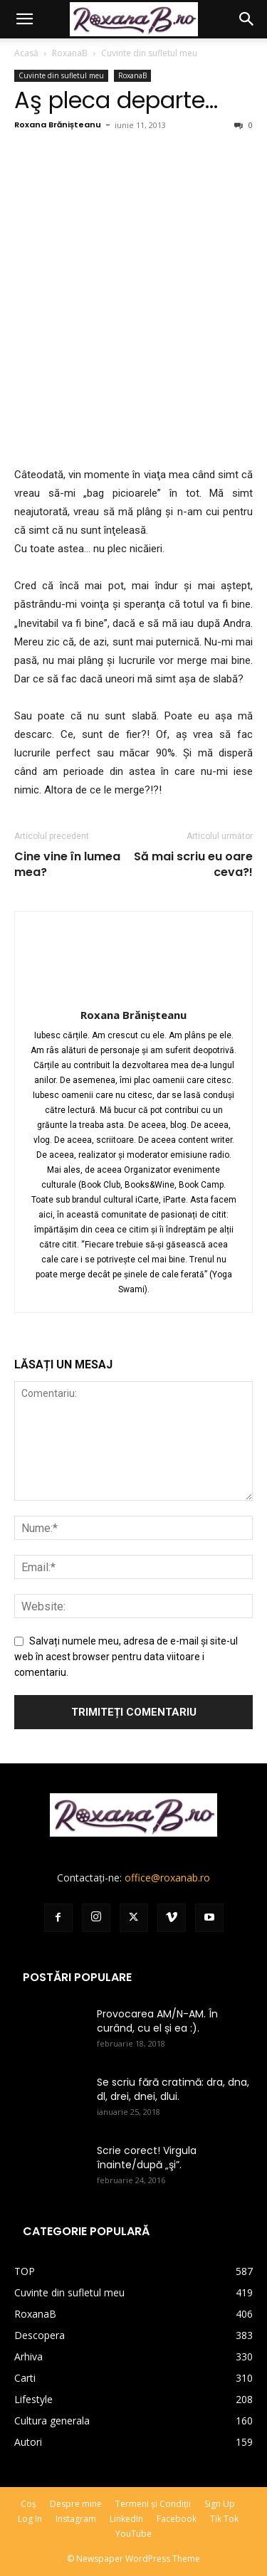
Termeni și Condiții (153, 2504)
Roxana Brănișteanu (57, 124)
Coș (28, 2504)
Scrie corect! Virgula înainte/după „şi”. (147, 2157)
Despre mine (76, 2504)
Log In (30, 2519)
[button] (24, 19)
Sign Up (219, 2504)
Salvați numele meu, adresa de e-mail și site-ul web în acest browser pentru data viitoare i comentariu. (126, 1656)
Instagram (76, 2519)
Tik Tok (224, 2519)
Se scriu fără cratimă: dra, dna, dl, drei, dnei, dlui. (173, 2089)
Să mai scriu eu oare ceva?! (193, 864)
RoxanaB (70, 53)
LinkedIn (126, 2519)
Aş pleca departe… (116, 100)
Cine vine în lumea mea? (67, 864)
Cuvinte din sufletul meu (149, 53)
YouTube (133, 2534)
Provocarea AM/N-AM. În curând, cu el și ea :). (157, 2021)
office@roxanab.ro (167, 1877)
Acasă (26, 53)
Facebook (177, 2519)
